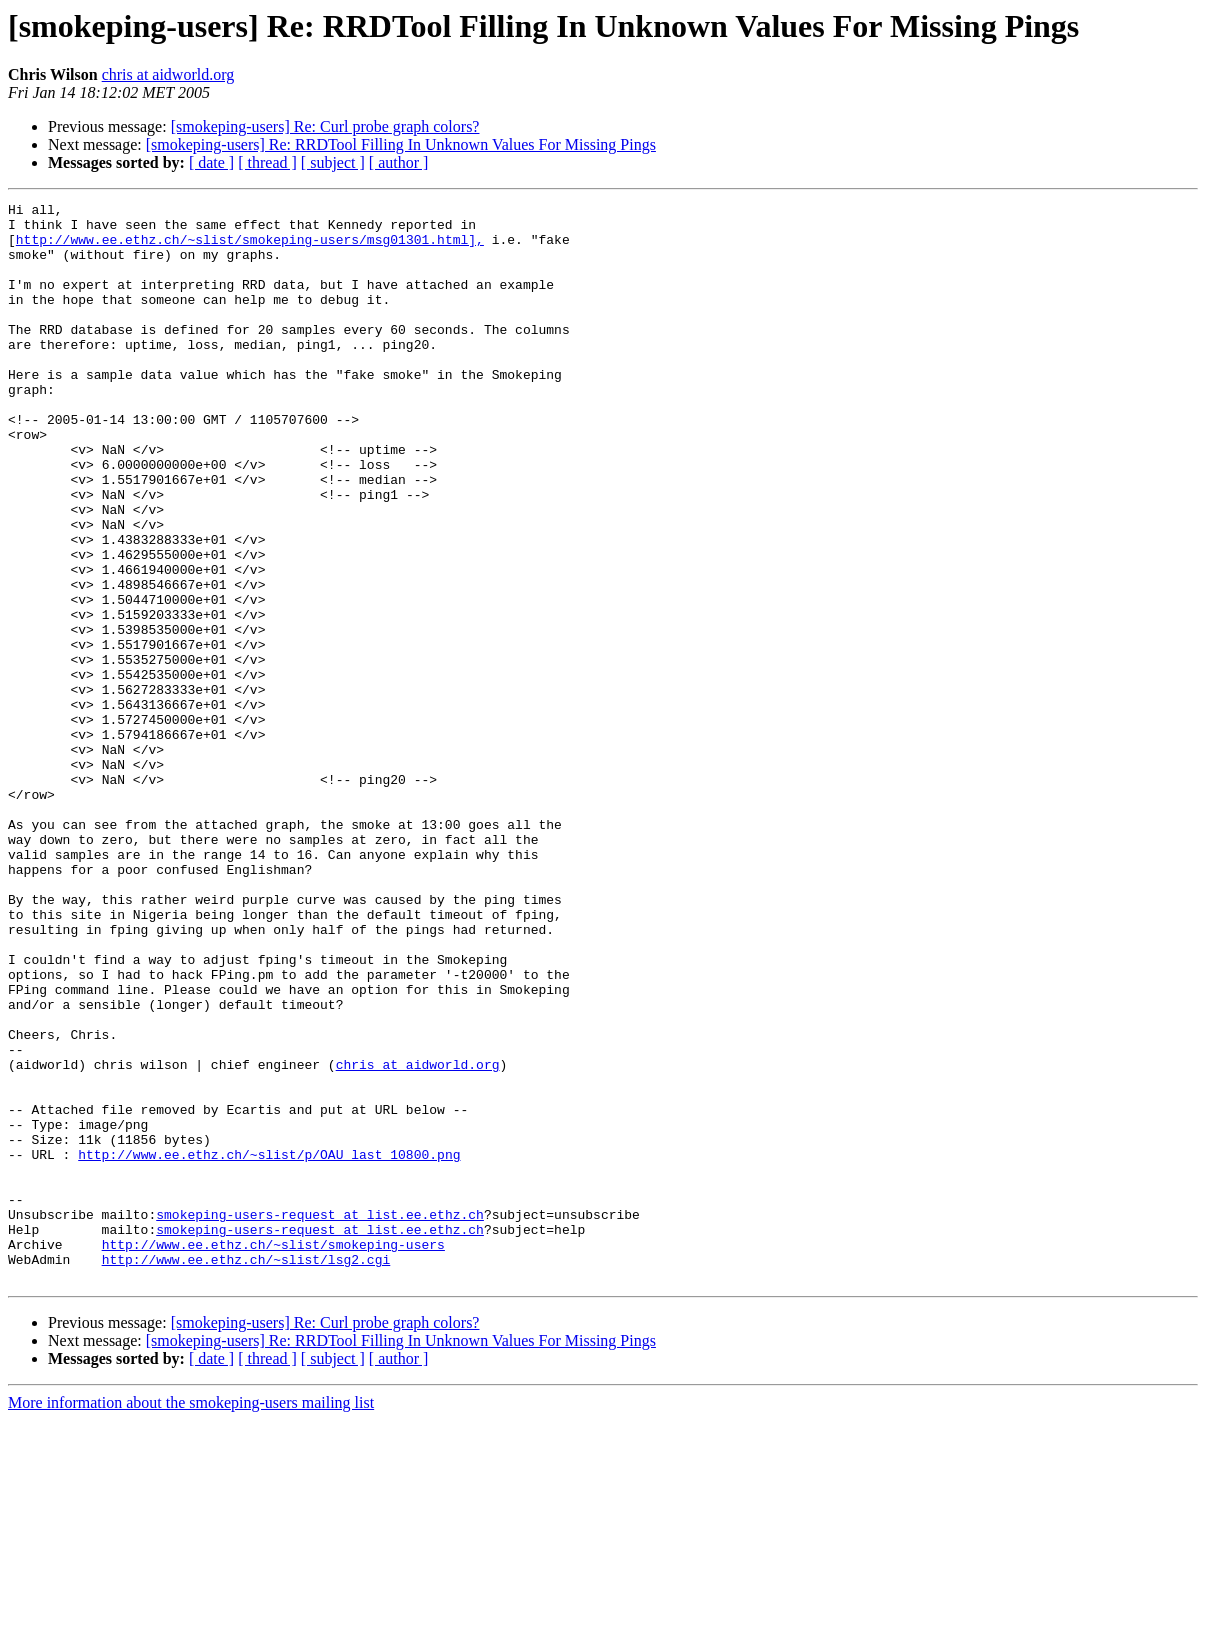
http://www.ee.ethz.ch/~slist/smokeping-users (273, 1454)
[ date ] (211, 162)
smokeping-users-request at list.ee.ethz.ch (320, 1418)
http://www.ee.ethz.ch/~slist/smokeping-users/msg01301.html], (250, 248)
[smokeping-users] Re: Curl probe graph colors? (325, 126)
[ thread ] (267, 162)
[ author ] (399, 162)
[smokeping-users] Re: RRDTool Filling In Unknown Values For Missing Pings (401, 144)
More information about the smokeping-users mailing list (191, 1618)
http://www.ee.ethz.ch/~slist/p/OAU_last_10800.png (269, 1346)
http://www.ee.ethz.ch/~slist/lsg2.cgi (246, 1472)
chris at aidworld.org (168, 74)
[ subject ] (333, 162)
